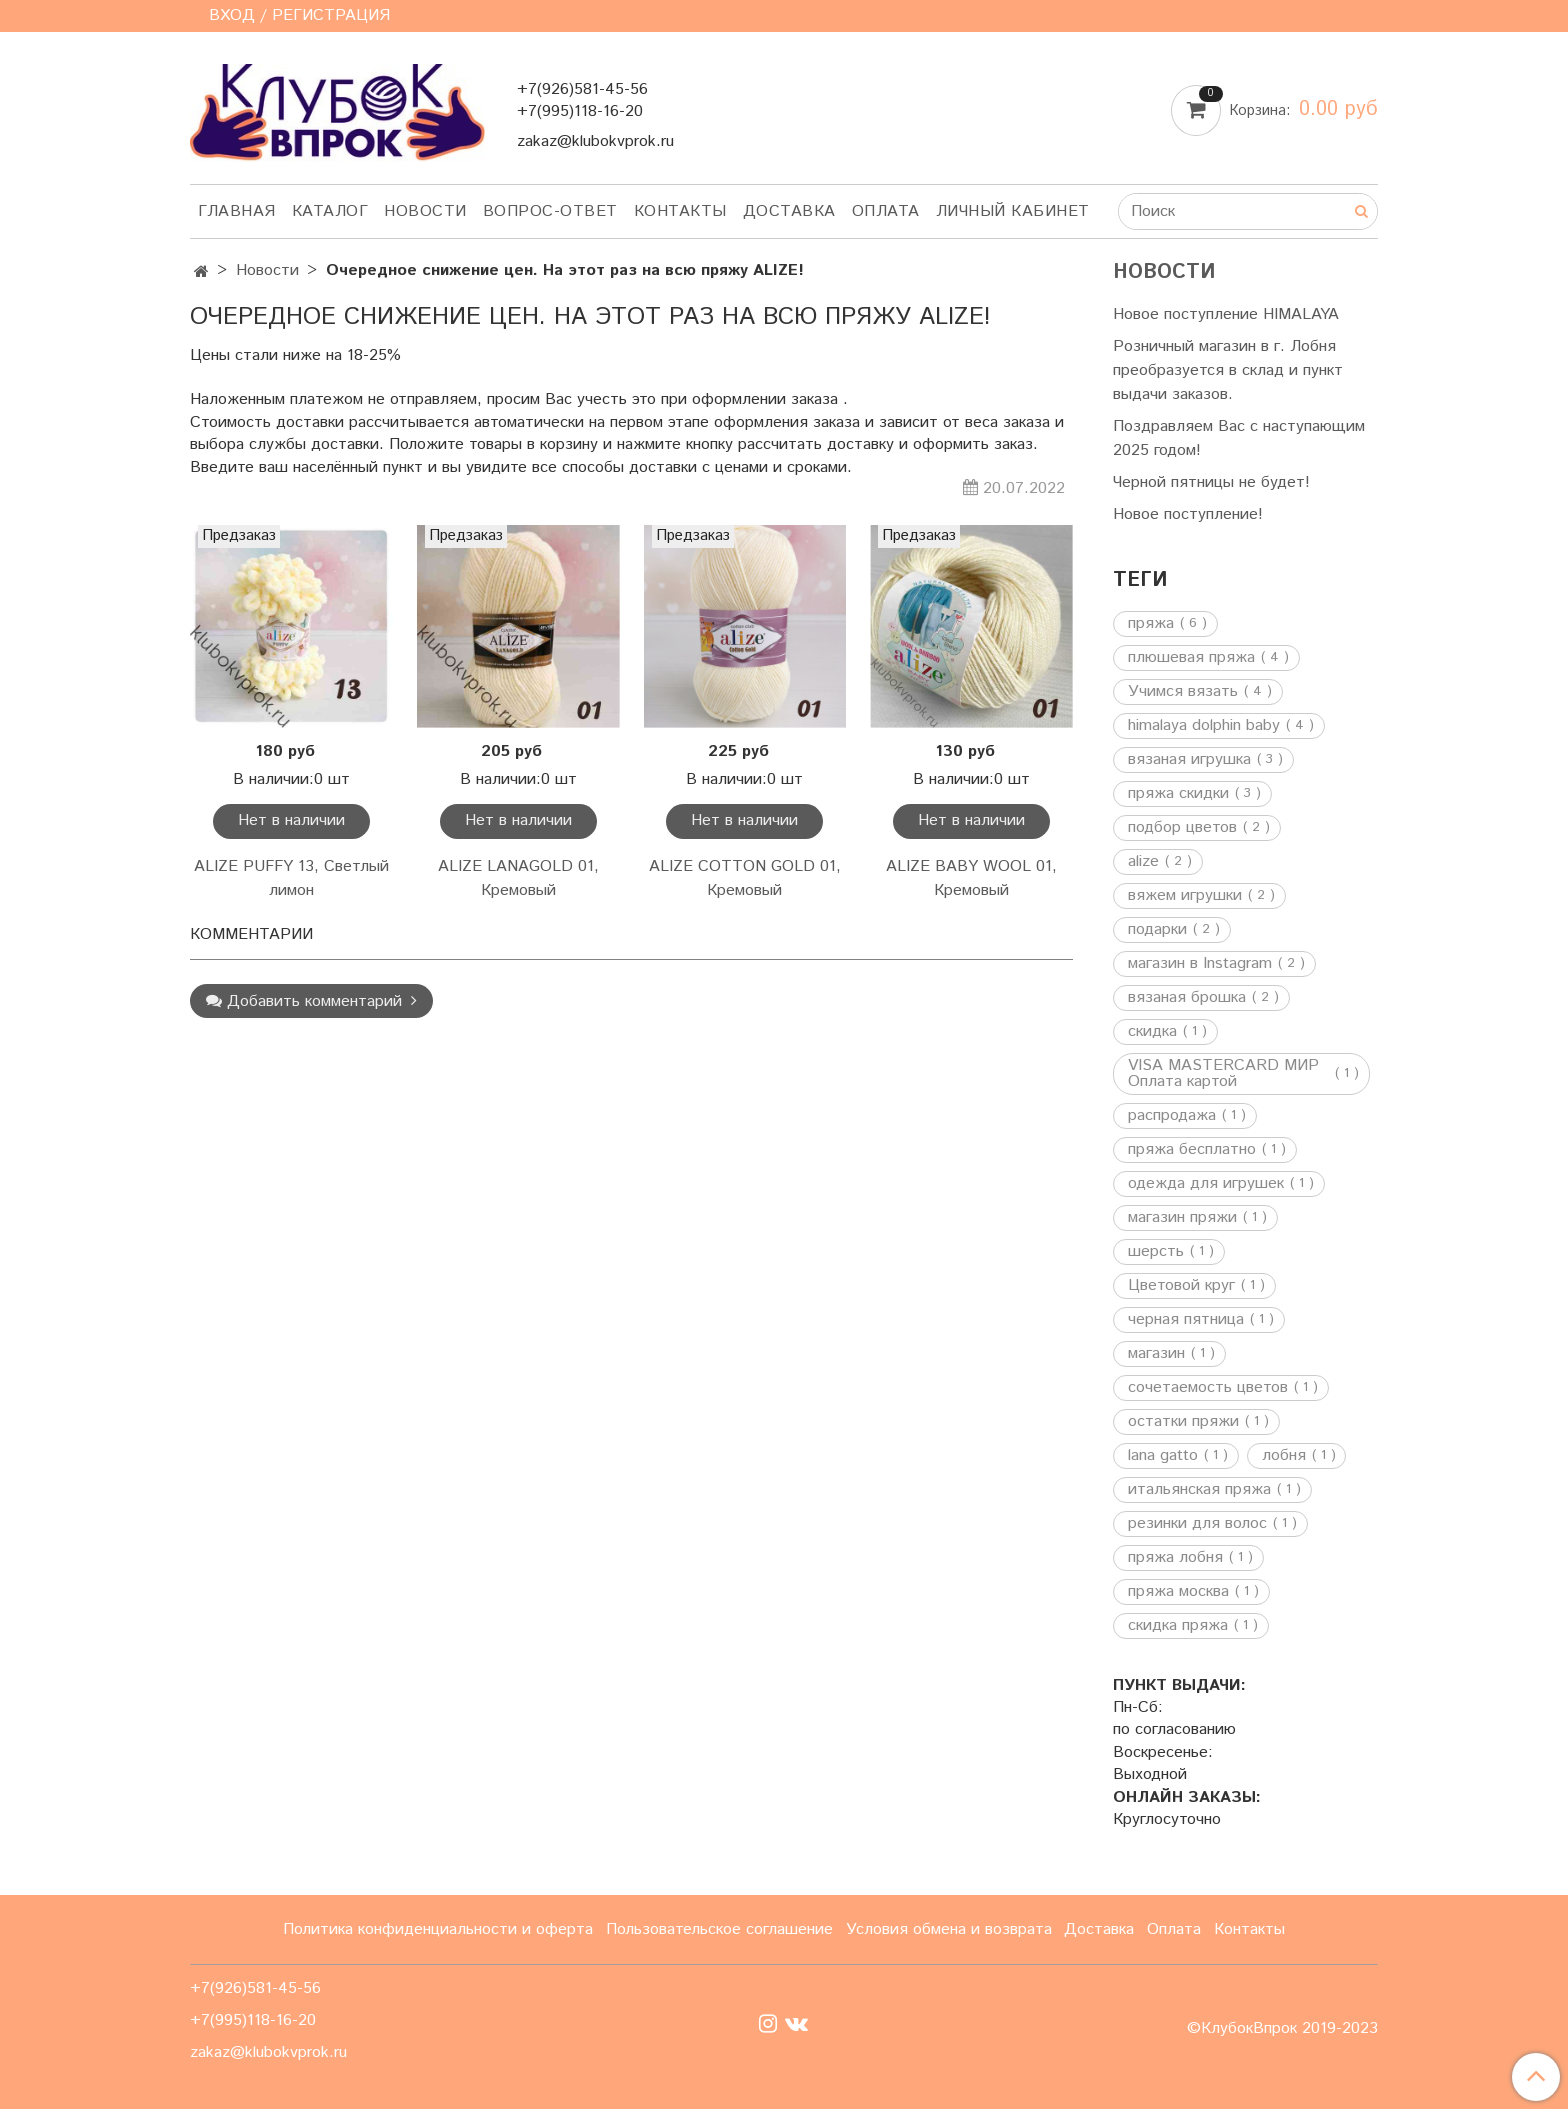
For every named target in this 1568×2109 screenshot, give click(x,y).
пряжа (1151, 624)
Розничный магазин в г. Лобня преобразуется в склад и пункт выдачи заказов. (1228, 370)
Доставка (789, 211)
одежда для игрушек (1206, 1184)
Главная (237, 211)
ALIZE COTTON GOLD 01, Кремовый (745, 878)
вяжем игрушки (1185, 896)
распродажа (1172, 1116)
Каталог (330, 211)
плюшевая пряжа (1191, 658)
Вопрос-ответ (550, 211)
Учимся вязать (1183, 692)
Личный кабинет (1013, 211)
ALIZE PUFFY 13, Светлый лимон (291, 878)
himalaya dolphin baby (1204, 726)
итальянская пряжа (1199, 1490)
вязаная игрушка (1189, 760)
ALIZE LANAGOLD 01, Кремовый (518, 878)
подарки (1157, 930)
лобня (1284, 1456)
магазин (1156, 1354)
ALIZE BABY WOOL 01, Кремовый (971, 878)
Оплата (886, 211)
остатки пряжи (1183, 1422)
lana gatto (1163, 1456)
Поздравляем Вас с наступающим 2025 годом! (1239, 438)
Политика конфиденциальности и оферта (438, 1929)
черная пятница (1186, 1320)
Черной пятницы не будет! (1211, 482)
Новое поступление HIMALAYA (1226, 314)
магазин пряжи (1182, 1218)
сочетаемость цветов (1208, 1388)
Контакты (680, 211)
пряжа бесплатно (1192, 1150)
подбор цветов (1182, 828)
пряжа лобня (1175, 1558)
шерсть (1156, 1252)
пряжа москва (1178, 1592)
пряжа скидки (1178, 794)
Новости (425, 211)
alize (1143, 862)
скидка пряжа (1178, 1626)
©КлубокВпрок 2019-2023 (1282, 2029)
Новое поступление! (1188, 514)
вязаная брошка (1187, 998)
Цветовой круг (1181, 1286)
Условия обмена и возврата (949, 1929)
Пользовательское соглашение (719, 1929)
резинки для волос (1197, 1524)
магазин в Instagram (1200, 964)
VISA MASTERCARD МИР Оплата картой (1223, 1074)
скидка (1152, 1032)
